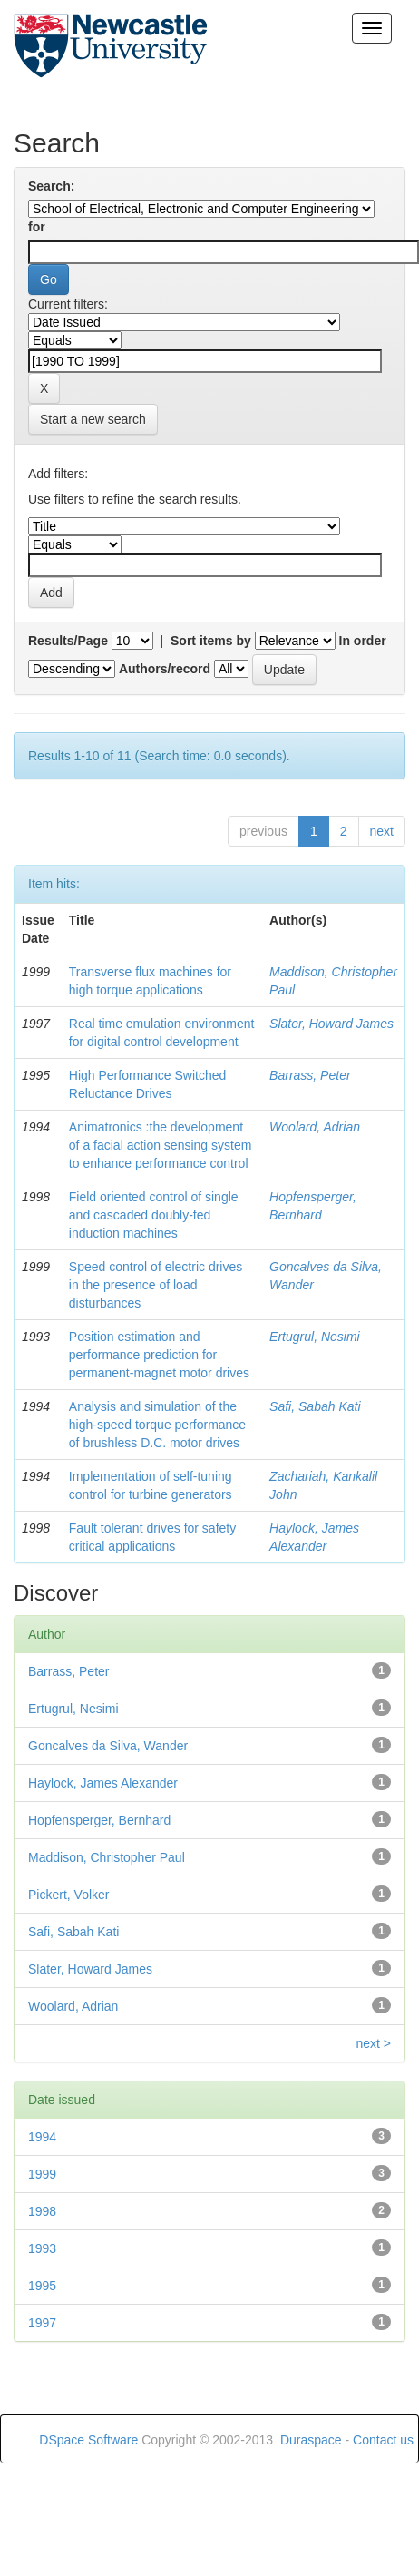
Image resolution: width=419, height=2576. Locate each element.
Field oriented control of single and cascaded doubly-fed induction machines (154, 1215)
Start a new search (93, 419)
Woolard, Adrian (314, 1127)
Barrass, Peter (309, 1075)
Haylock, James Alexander (103, 1783)
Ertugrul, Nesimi (314, 1336)
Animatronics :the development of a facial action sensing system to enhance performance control (160, 1145)
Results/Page (68, 640)
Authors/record (164, 668)
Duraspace (311, 2440)
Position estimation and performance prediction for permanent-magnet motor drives (159, 1354)
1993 (42, 2248)
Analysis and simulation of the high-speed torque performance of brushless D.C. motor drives (157, 1424)
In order (362, 640)
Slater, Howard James (331, 1023)
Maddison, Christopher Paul (106, 1857)
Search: (51, 186)
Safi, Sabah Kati (314, 1406)
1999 (42, 2174)
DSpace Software (88, 2440)
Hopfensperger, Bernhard (99, 1820)
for (36, 227)
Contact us (383, 2440)
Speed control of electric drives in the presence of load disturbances (155, 1284)
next (382, 831)
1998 (42, 2211)
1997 (42, 2323)
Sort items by (211, 640)
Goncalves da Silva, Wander (108, 1746)
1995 (42, 2285)
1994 (42, 2137)
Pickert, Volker (68, 1894)
